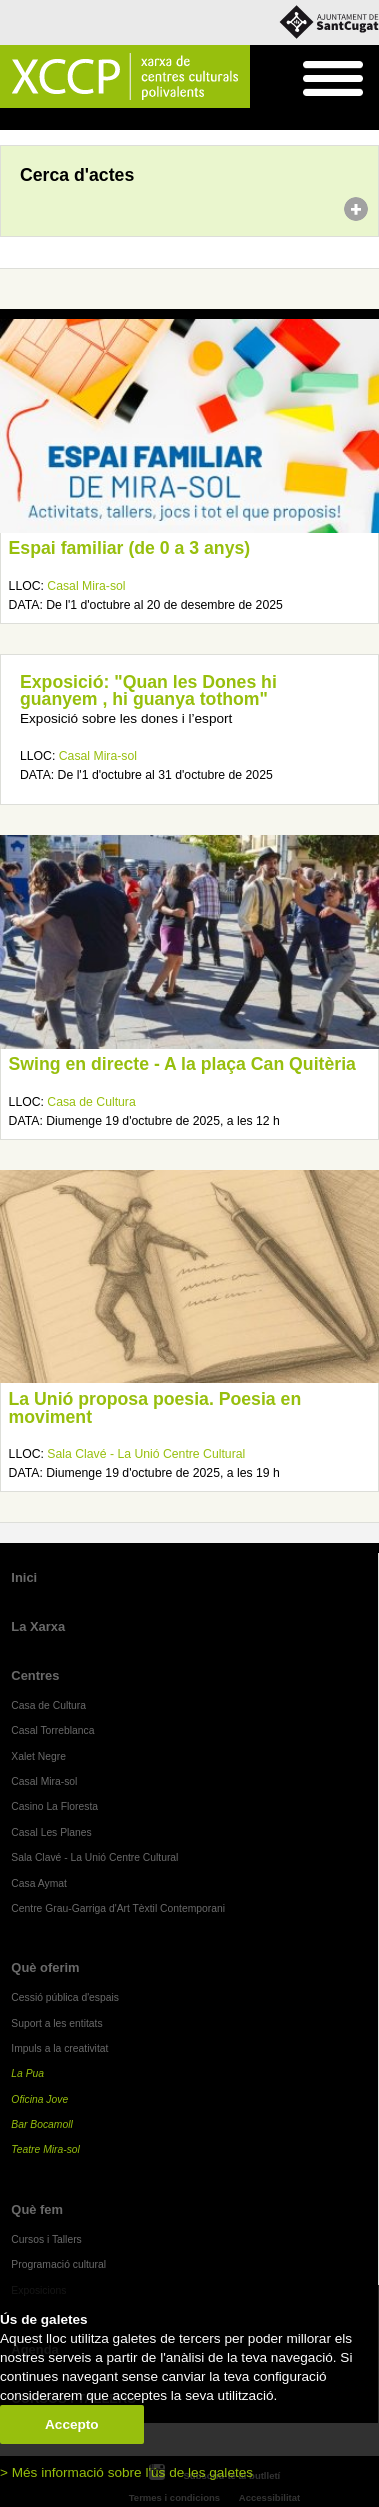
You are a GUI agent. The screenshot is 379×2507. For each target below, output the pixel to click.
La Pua (27, 2073)
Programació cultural (58, 2264)
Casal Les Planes (51, 1832)
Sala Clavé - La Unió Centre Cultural (146, 1454)
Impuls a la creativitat (59, 2048)
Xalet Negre (38, 1756)
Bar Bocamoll (41, 2124)
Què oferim (45, 1967)
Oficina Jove (39, 2099)
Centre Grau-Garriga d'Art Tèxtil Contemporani (118, 1908)
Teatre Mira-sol (45, 2149)
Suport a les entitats (56, 2023)
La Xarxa (38, 1626)
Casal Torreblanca (52, 1730)
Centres (35, 1675)
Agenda (53, 120)
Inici (10, 120)
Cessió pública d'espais (65, 1997)
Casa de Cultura (91, 1102)
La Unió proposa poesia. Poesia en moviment (155, 1408)
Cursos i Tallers (46, 2239)
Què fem (37, 2209)
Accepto (72, 2424)
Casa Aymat (39, 1883)
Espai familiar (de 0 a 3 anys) (130, 548)
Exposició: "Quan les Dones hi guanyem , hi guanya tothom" (148, 691)
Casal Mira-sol (86, 586)
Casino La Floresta (54, 1806)
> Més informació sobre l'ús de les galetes (126, 2472)
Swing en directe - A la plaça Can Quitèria (182, 1064)
